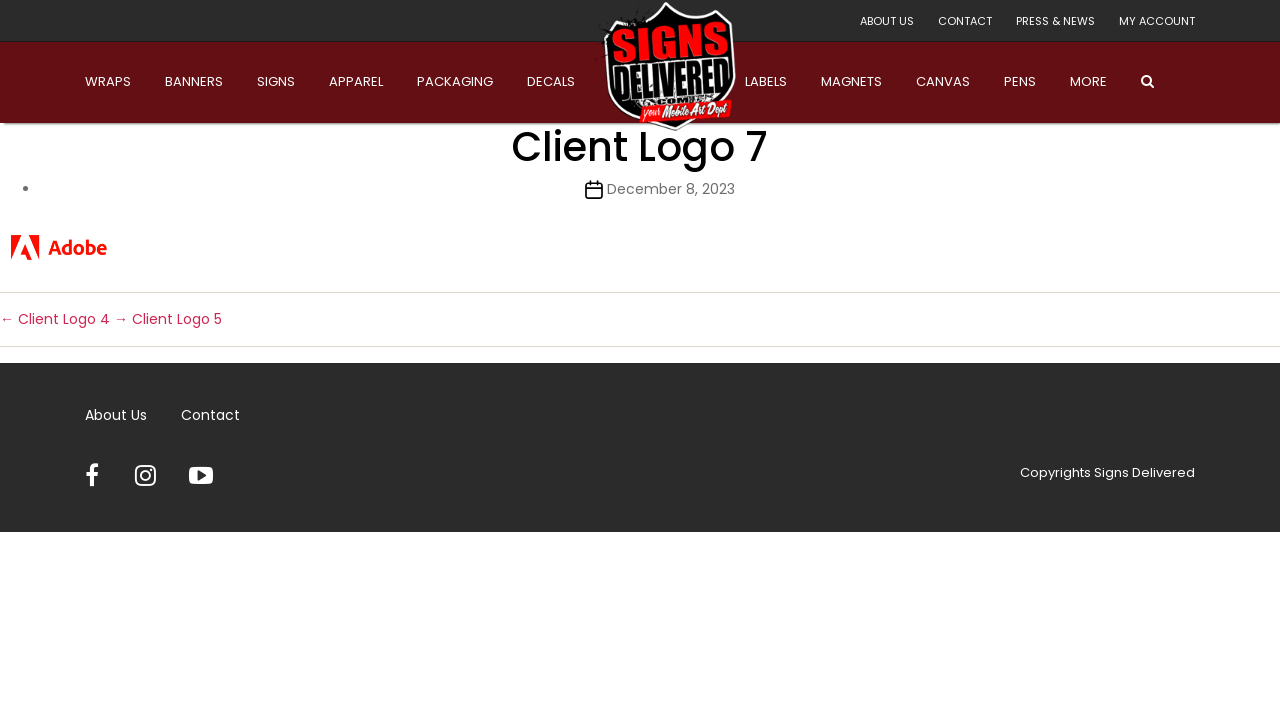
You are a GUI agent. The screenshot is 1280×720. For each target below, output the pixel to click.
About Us (887, 21)
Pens (1020, 81)
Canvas (943, 81)
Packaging (455, 81)
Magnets (851, 81)
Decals (551, 81)
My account (1157, 21)
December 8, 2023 (671, 189)
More (1088, 81)
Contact (965, 21)
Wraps (108, 81)
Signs (276, 81)
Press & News (1055, 21)
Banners (194, 81)
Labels (766, 81)
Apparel (356, 81)
